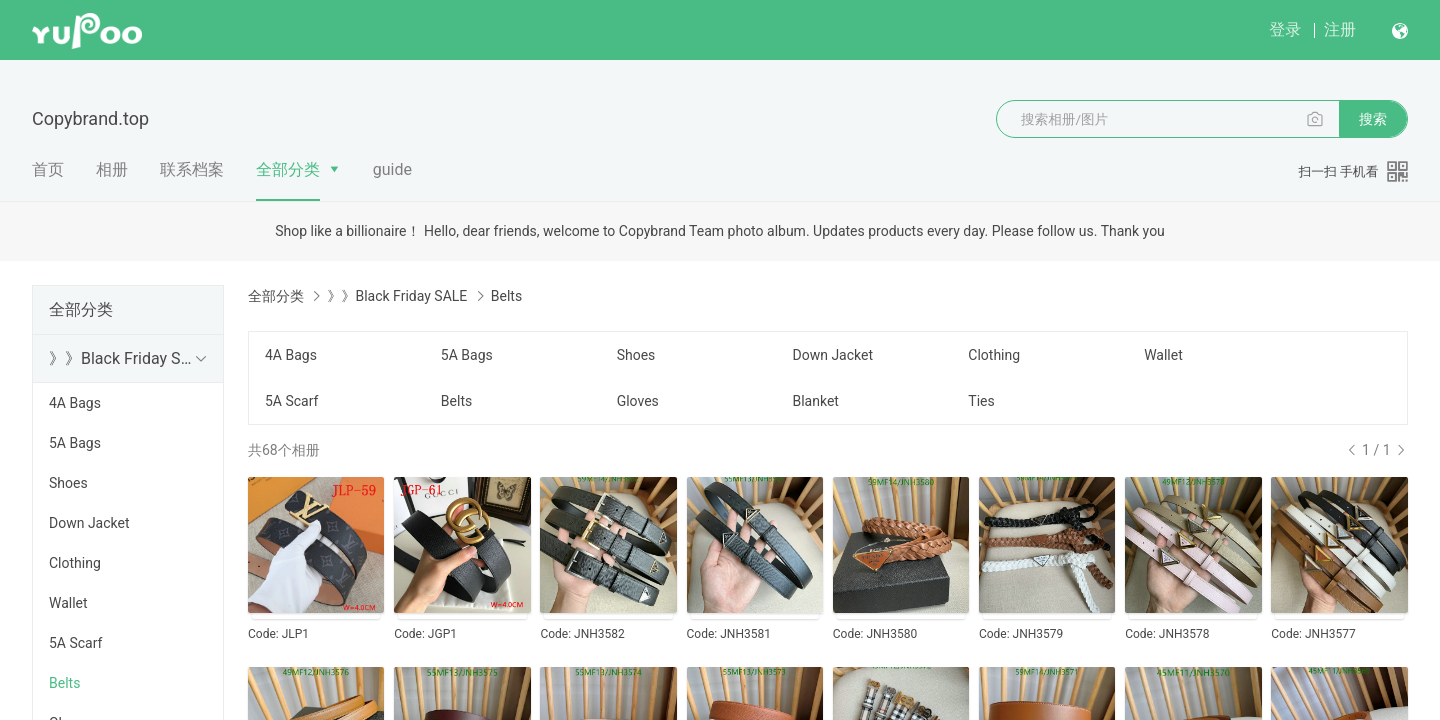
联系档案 (192, 169)
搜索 (1373, 119)
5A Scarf (75, 643)
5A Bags (75, 443)
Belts (64, 683)
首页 (48, 169)
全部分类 (288, 169)
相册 (112, 169)
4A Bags (75, 403)
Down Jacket (89, 523)
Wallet (68, 603)
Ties (981, 401)
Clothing (75, 563)
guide (392, 169)
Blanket (815, 401)
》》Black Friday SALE (124, 358)
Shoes (68, 483)
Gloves (638, 401)
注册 (1340, 29)
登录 (1285, 29)
